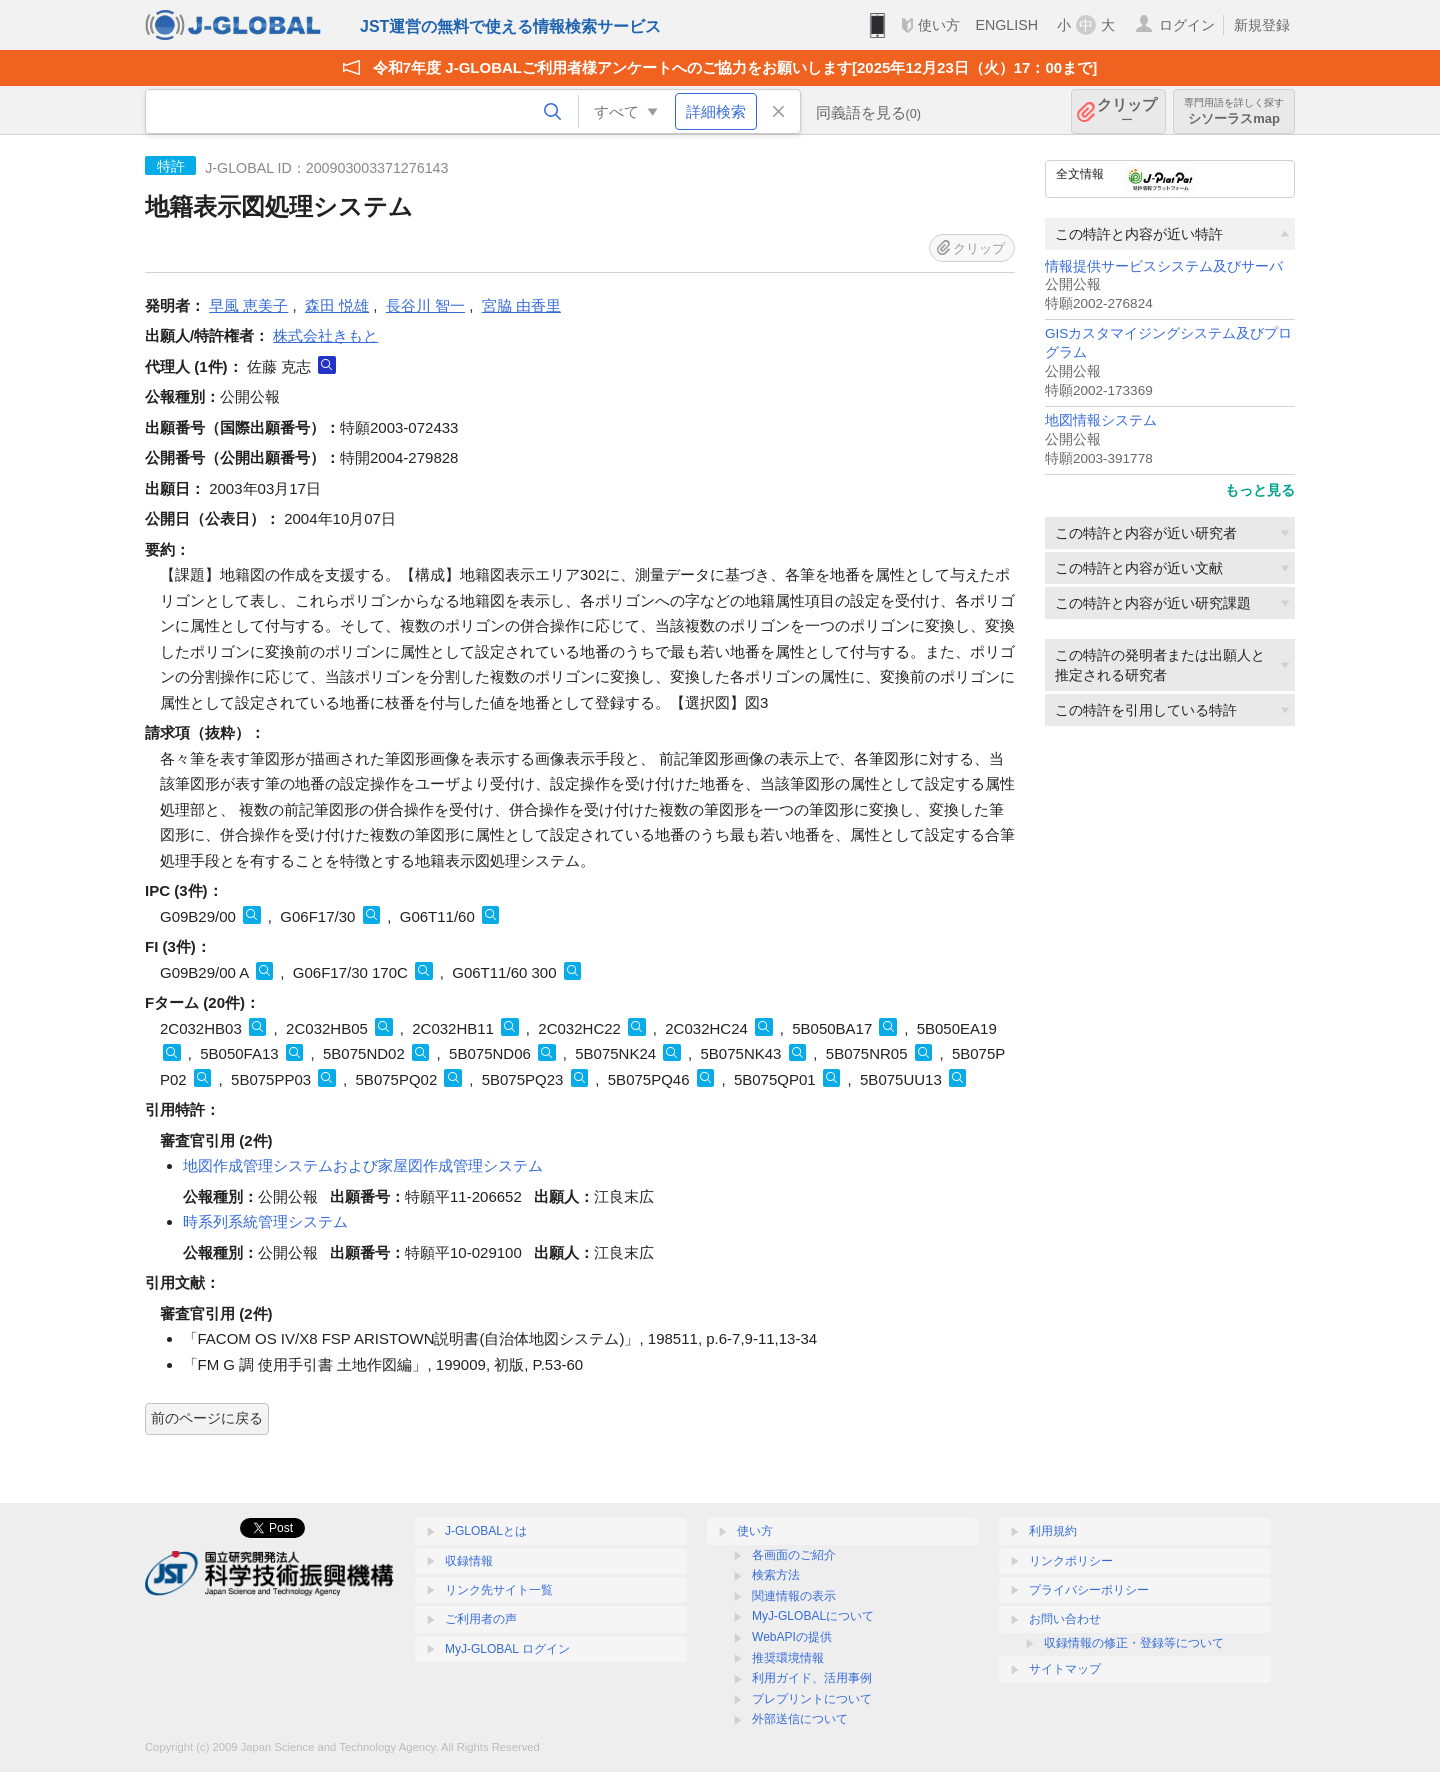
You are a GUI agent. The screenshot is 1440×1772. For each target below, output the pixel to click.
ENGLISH (1006, 25)
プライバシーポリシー (1089, 1590)
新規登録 (1262, 25)
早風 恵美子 (248, 305)
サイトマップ (1065, 1669)
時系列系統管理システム (265, 1221)
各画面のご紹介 (794, 1555)
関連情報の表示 (794, 1596)
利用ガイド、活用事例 (812, 1678)
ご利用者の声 (481, 1619)
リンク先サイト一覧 (499, 1590)
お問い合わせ (1065, 1619)
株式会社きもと (325, 335)
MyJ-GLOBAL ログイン (507, 1649)
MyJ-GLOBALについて (813, 1616)
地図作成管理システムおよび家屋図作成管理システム (363, 1165)
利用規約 (1053, 1531)
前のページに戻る (207, 1418)
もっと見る (1260, 490)
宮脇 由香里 (521, 305)
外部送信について (800, 1719)
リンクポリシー (1071, 1561)
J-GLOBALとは (486, 1531)
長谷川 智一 (425, 305)
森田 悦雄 (337, 305)
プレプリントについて (812, 1699)
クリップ (1127, 111)
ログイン (1187, 25)
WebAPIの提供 (792, 1637)
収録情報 (469, 1561)
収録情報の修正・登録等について (1134, 1643)
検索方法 (776, 1575)
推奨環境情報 (788, 1658)
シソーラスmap (1234, 111)
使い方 (939, 25)
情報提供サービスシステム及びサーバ (1164, 266)
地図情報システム (1101, 420)
